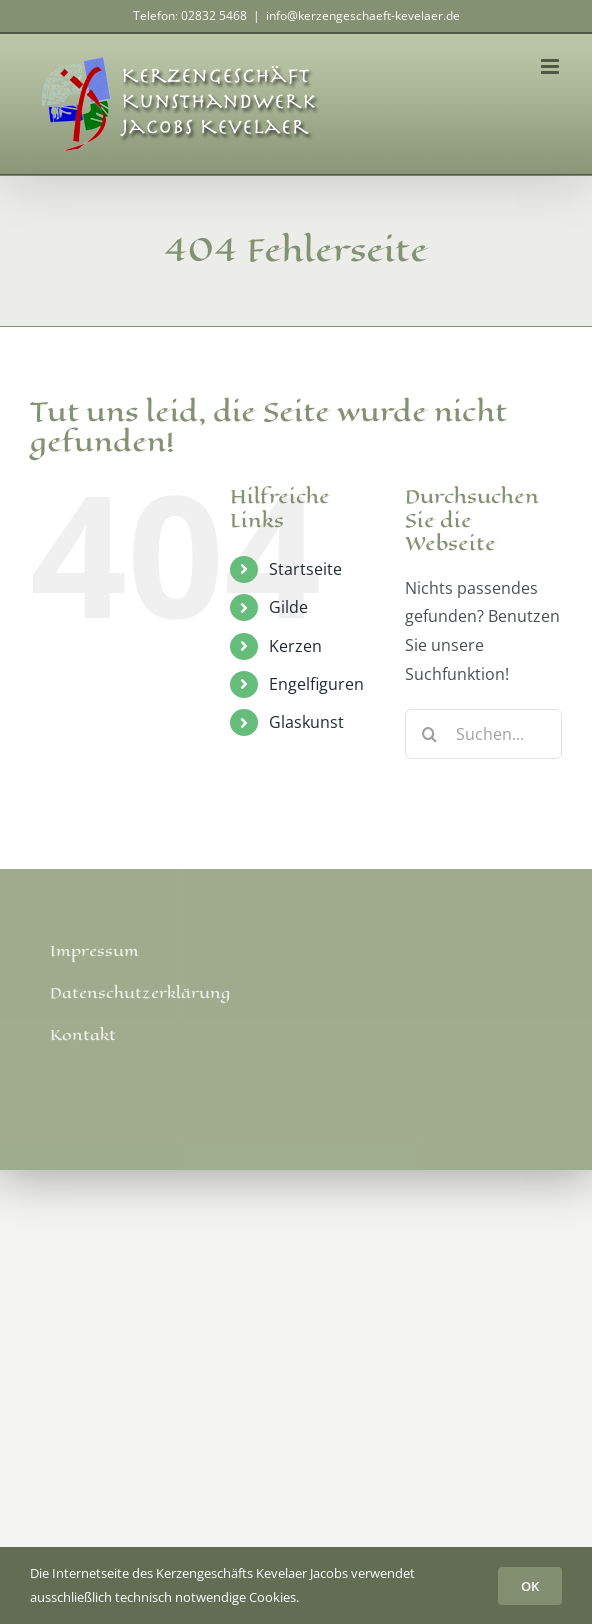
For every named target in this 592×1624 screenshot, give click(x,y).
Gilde (288, 607)
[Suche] (430, 734)
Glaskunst (306, 722)
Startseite (305, 569)
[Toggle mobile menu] (551, 66)
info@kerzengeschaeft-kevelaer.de (363, 15)
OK (530, 1586)
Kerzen (295, 646)
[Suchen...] (483, 734)
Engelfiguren (316, 684)
